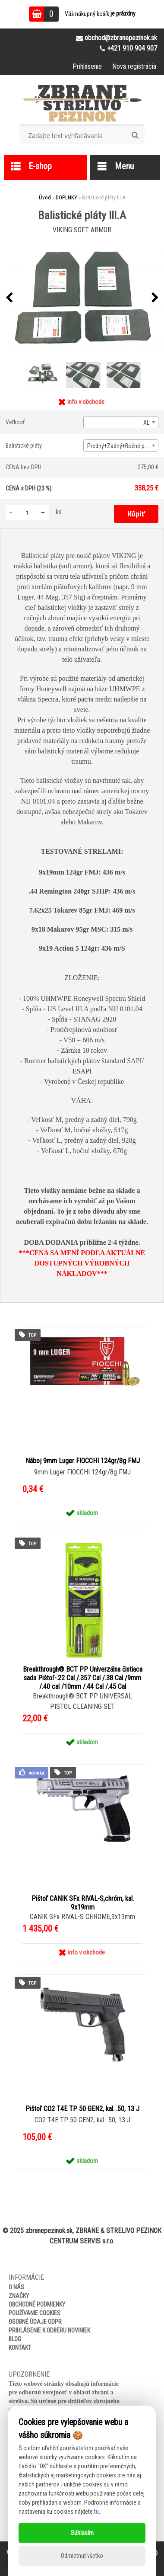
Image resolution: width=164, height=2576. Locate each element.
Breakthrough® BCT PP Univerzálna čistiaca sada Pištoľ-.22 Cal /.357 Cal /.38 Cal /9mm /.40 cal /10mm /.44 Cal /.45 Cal (82, 1678)
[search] (134, 135)
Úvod (45, 197)
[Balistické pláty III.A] (82, 297)
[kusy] (27, 512)
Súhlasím (82, 2532)
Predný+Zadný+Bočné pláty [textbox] (120, 445)
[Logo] (82, 103)
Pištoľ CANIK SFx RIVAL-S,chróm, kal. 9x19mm (83, 1902)
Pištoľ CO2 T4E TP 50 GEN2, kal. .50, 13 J (82, 2109)
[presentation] (9, 298)
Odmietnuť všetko (82, 2555)
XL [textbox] (146, 422)
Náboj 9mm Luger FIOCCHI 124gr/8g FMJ (82, 1461)
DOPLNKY (66, 197)
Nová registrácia (134, 66)
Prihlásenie (87, 66)
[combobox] (120, 422)
